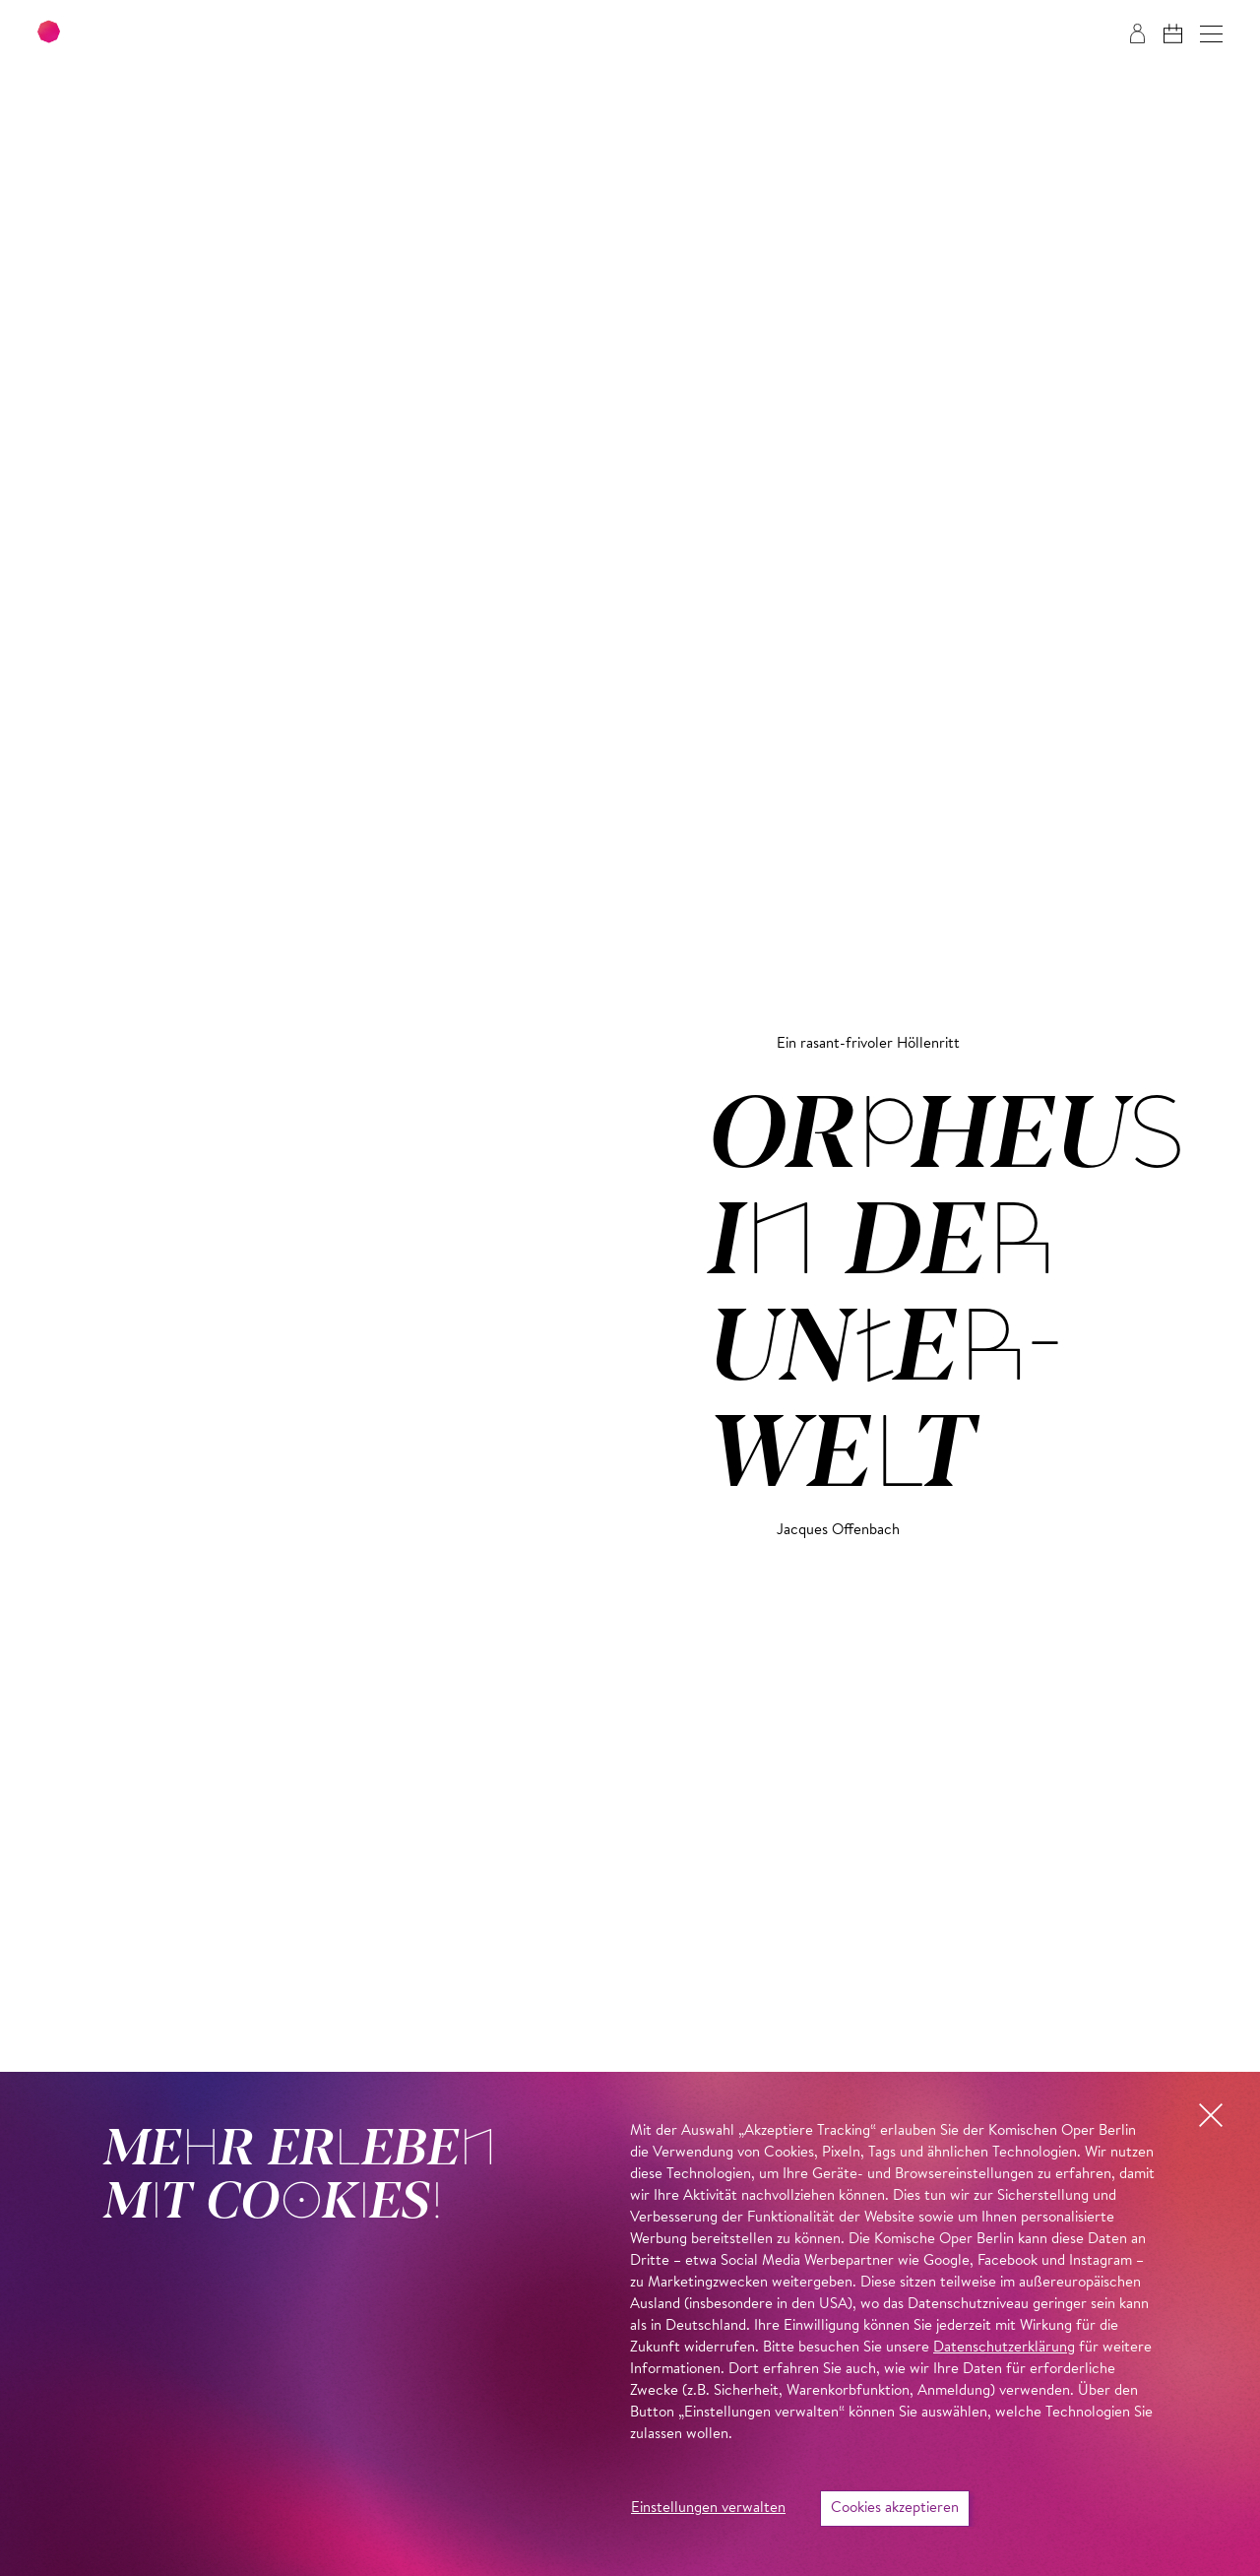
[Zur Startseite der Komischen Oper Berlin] (157, 34)
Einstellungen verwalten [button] (708, 2508)
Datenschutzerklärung (1004, 2348)
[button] (1211, 34)
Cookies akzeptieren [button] (895, 2508)
